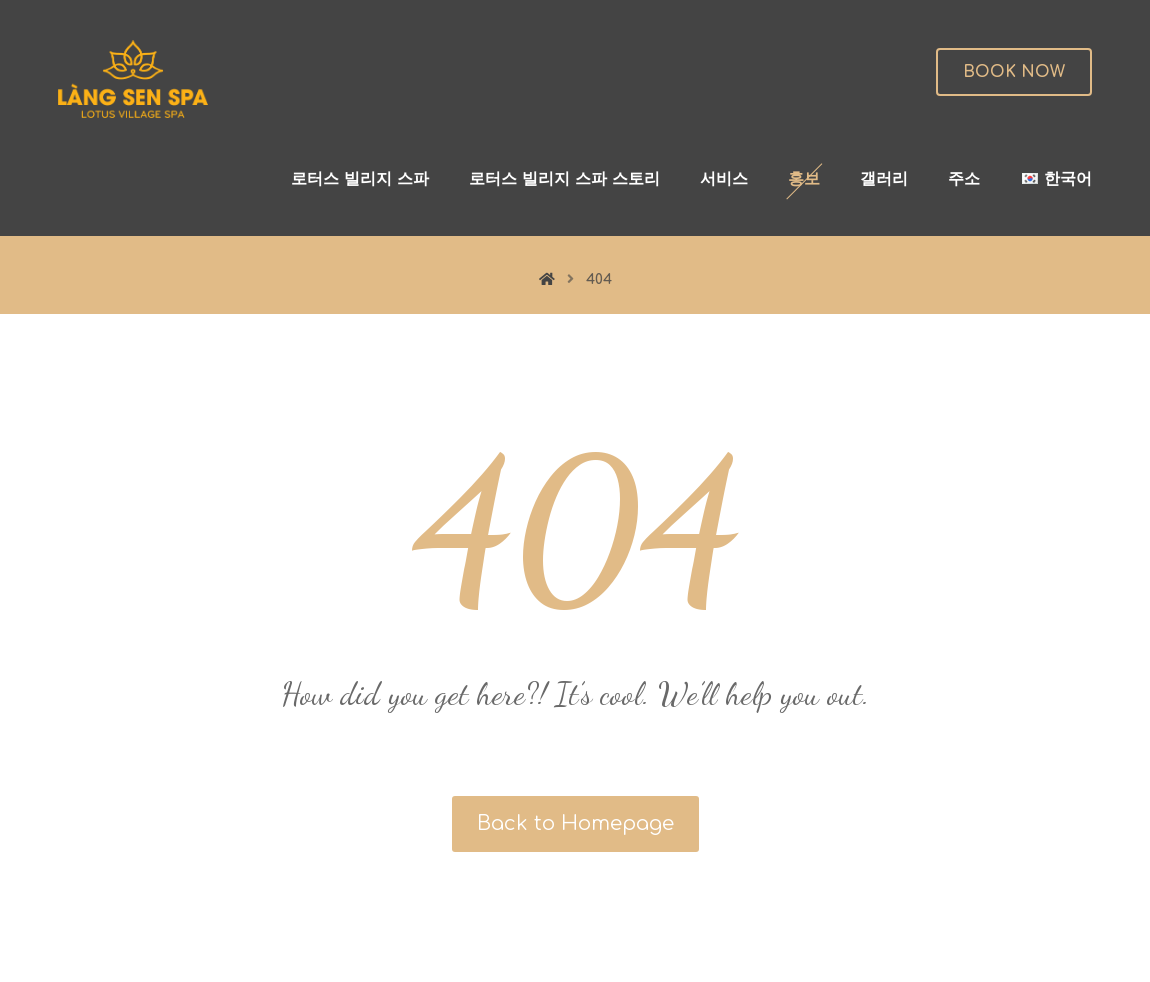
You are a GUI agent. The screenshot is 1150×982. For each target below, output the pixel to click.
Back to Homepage (575, 823)
